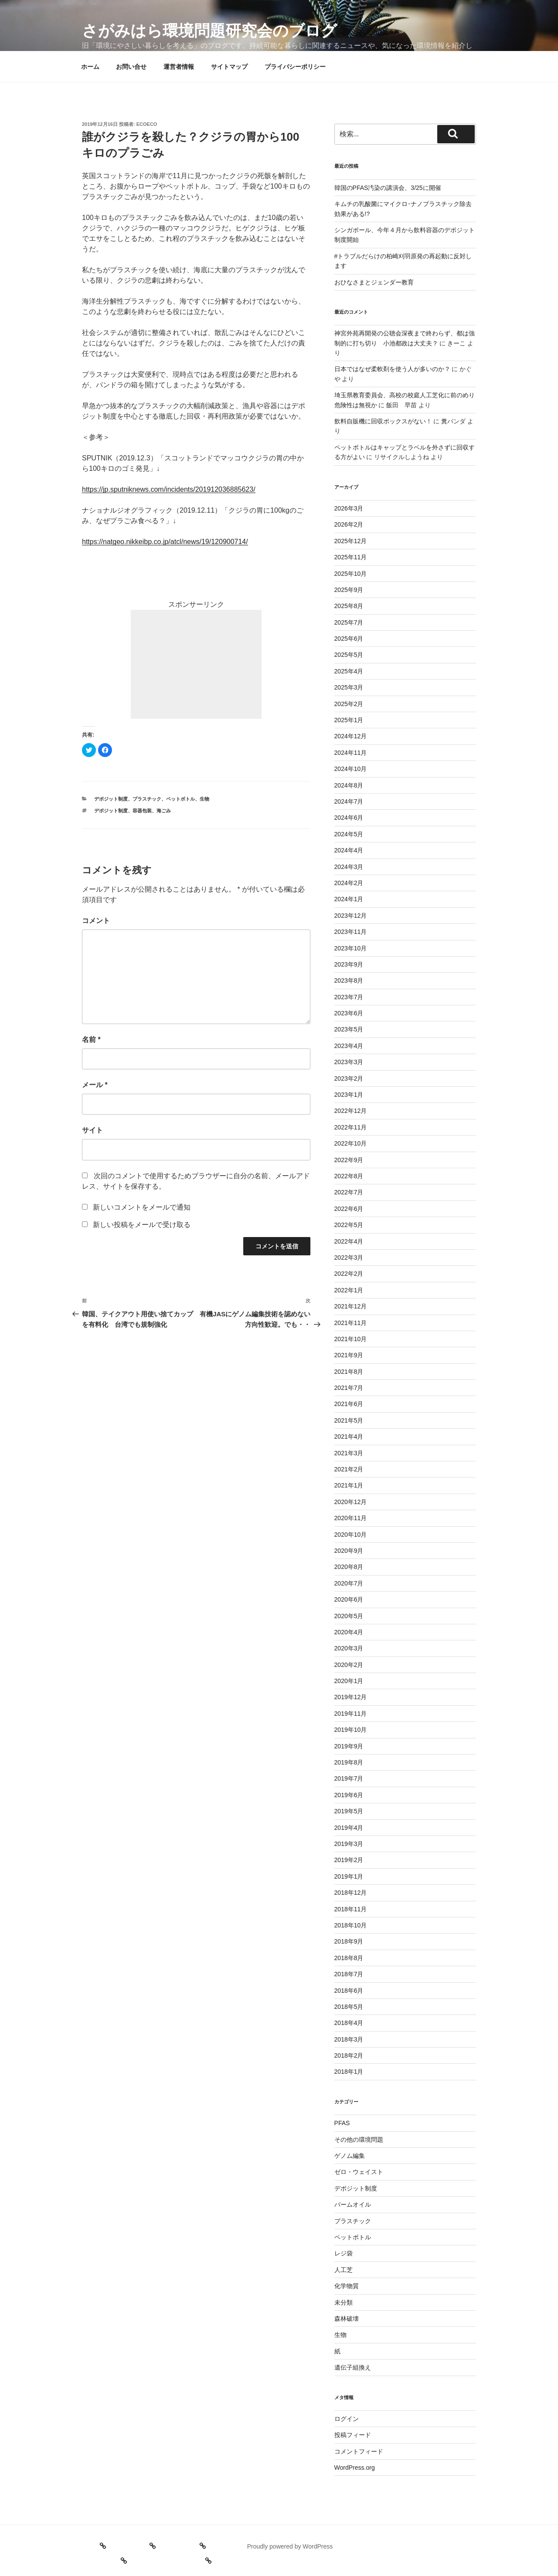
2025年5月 (349, 654)
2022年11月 (350, 1127)
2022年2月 (349, 1273)
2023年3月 (349, 1061)
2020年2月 (349, 1664)
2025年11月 (350, 557)
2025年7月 (349, 622)
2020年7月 (349, 1583)
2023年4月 (349, 1045)
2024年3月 (349, 866)
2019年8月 (349, 1762)
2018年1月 (349, 2071)
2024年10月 (350, 768)
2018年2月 (349, 2055)
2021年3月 (349, 1453)
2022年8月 (349, 1176)
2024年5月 (349, 834)
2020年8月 (349, 1566)
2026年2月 (349, 524)
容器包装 (142, 810)
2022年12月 (350, 1110)
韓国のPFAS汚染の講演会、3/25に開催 (387, 187)
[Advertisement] (196, 664)
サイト (92, 1130)
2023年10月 (350, 948)
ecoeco (146, 124)
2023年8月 (349, 980)
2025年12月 (350, 541)
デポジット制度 (111, 798)
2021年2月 (349, 1469)
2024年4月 (349, 850)
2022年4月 (349, 1241)
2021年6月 (349, 1403)
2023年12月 (350, 915)
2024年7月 (349, 801)
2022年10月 (350, 1143)
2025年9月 (349, 589)
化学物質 (346, 2285)
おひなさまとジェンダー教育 (374, 282)
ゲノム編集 (349, 2155)
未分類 (343, 2302)
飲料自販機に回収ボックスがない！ (383, 421)
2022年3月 (349, 1257)
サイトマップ (229, 66)
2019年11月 (350, 1713)
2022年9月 (349, 1159)
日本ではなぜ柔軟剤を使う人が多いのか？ (392, 368)
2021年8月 (349, 1371)
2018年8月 (349, 1957)
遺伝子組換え (352, 2367)
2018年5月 (349, 2006)
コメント (96, 920)
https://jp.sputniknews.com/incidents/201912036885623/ (168, 489)
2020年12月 (350, 1501)
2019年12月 (350, 1697)
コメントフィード (358, 2451)
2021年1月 (349, 1485)
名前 (91, 1039)
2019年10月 (350, 1729)
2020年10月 (350, 1534)
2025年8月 (349, 605)
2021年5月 (349, 1420)
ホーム (90, 66)
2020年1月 (349, 1680)
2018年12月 (350, 1892)
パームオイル (352, 2204)
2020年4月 (349, 1632)
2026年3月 (349, 508)
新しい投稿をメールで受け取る (142, 1224)
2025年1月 (349, 720)
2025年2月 (349, 703)
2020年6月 (349, 1599)
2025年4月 (349, 671)
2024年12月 (350, 736)
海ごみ (164, 810)
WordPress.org (354, 2467)
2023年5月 (349, 1029)
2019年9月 (349, 1746)
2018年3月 (349, 2039)
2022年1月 (349, 1290)
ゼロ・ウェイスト (358, 2171)
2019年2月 (349, 1859)
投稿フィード (352, 2434)
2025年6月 (349, 638)
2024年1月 (349, 899)
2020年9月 (349, 1550)
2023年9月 (349, 964)
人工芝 (343, 2269)
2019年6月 (349, 1795)
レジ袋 (343, 2253)
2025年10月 (350, 573)
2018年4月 (349, 2022)
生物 (204, 798)
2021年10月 (350, 1338)
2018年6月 (349, 1990)
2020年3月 (349, 1648)
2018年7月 (349, 1974)
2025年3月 (349, 687)
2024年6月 (349, 817)
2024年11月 (350, 752)
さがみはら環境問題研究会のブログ (209, 31)
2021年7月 (349, 1387)
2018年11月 (350, 1909)
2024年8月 (349, 785)
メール (95, 1085)
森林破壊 (346, 2318)
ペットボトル (180, 798)
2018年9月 (349, 1941)
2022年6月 (349, 1208)
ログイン (346, 2418)
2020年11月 (350, 1517)
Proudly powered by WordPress (290, 2546)
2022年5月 (349, 1224)
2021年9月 (349, 1355)
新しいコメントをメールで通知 (142, 1207)
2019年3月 (349, 1843)
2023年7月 (349, 997)
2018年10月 (350, 1925)
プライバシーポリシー (295, 66)
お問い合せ (131, 66)
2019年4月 (349, 1827)
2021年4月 (349, 1436)
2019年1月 (349, 1876)
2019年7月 (349, 1778)
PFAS (342, 2123)
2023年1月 (349, 1094)
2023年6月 (349, 1013)
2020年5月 (349, 1616)
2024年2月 (349, 882)
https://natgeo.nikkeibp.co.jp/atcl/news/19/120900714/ (165, 541)
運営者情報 (178, 66)
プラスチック (147, 798)
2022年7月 (349, 1192)
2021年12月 (350, 1306)
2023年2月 (349, 1078)
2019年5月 (349, 1811)
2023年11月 (350, 931)
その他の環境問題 (358, 2139)
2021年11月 (350, 1322)
